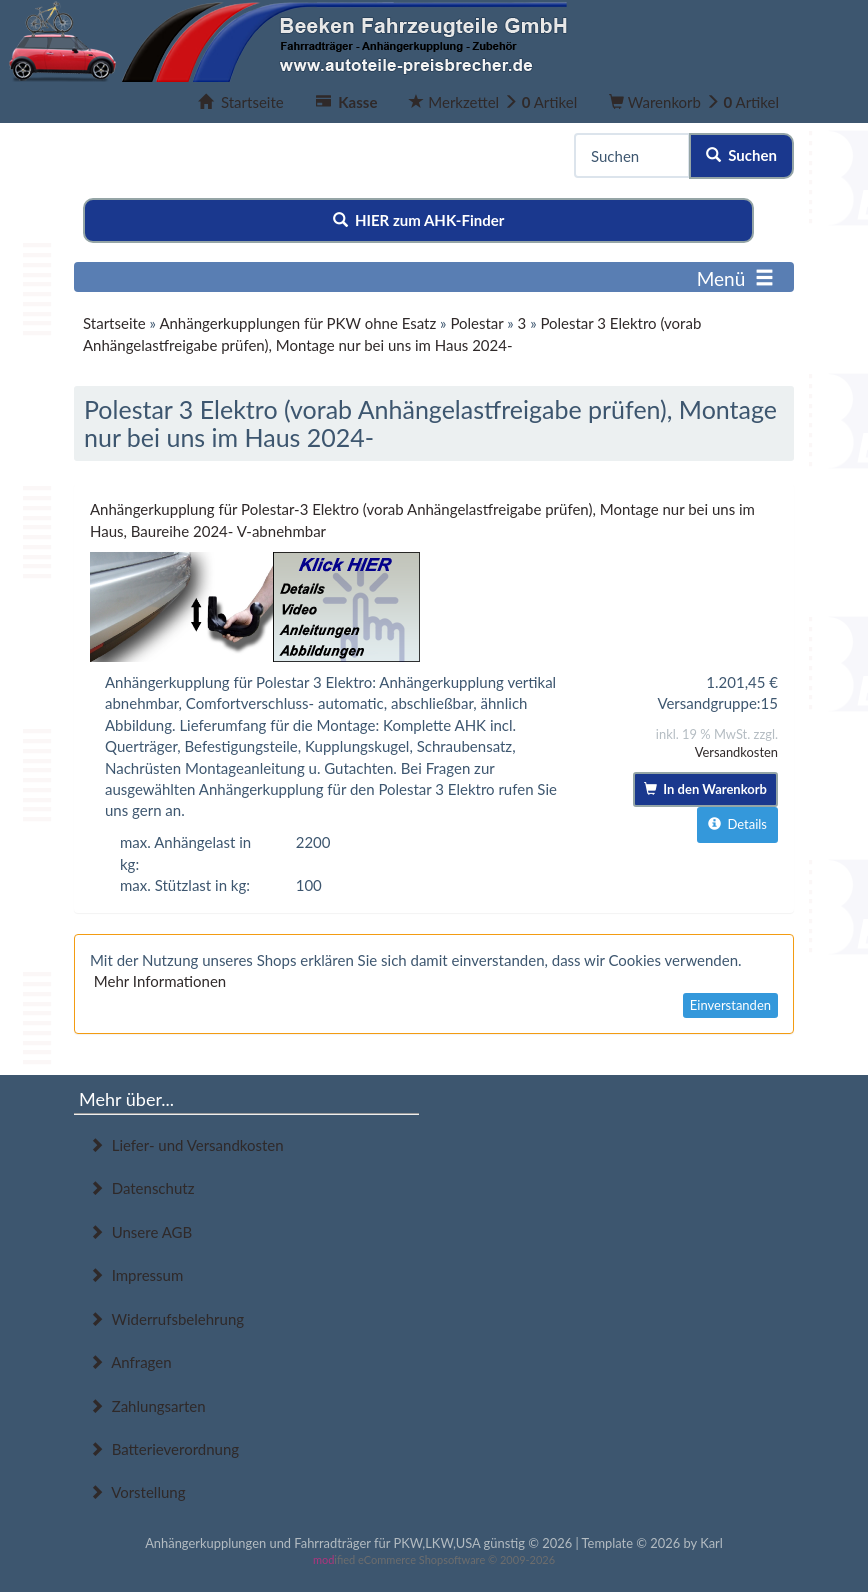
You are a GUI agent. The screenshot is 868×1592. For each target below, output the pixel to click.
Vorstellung (137, 1492)
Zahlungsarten (147, 1406)
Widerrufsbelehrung (166, 1319)
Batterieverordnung (164, 1449)
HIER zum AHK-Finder (419, 220)
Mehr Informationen (160, 981)
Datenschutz (141, 1188)
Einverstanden (730, 1005)
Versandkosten (736, 752)
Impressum (136, 1275)
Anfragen (130, 1362)
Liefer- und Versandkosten (186, 1145)
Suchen (741, 155)
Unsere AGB (140, 1232)
